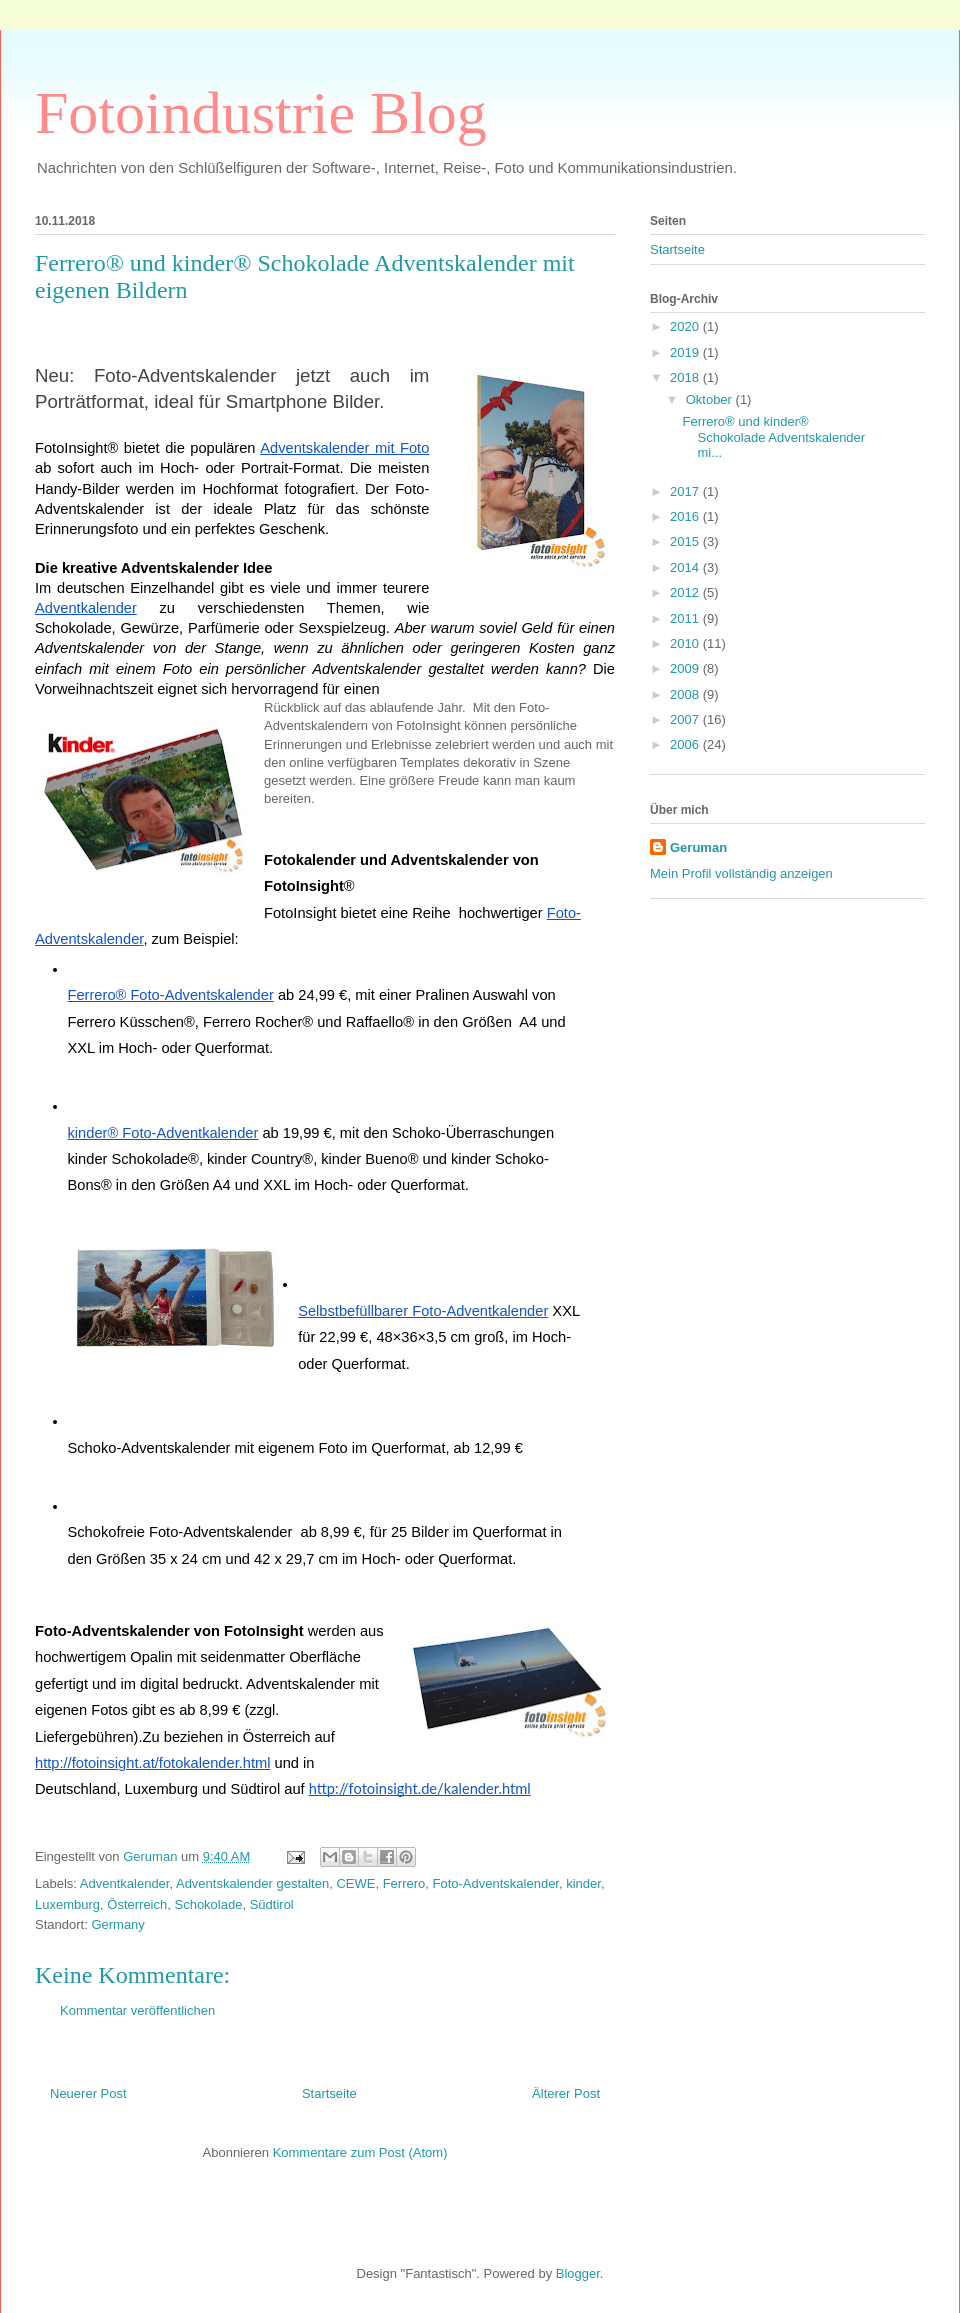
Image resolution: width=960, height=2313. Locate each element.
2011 (686, 618)
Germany (117, 1924)
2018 (686, 377)
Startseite (329, 2093)
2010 (686, 643)
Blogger (578, 2273)
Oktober (711, 399)
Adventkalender (125, 1883)
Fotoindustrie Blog (261, 113)
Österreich (137, 1904)
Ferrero (404, 1883)
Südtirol (272, 1904)
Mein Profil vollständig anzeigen (741, 873)
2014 (686, 567)
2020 (686, 326)
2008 (686, 694)
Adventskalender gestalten (252, 1883)
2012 (686, 592)
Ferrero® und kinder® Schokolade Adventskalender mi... (773, 437)
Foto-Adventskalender (496, 1883)
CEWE (355, 1883)
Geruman (698, 847)
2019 (686, 352)
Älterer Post (566, 2093)
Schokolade (208, 1904)
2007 (686, 719)
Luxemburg (67, 1904)
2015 (686, 541)
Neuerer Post (88, 2093)
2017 (686, 491)
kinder (583, 1883)
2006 (686, 744)
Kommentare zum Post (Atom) (360, 2152)
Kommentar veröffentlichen (137, 2010)
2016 (686, 516)
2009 (686, 668)
